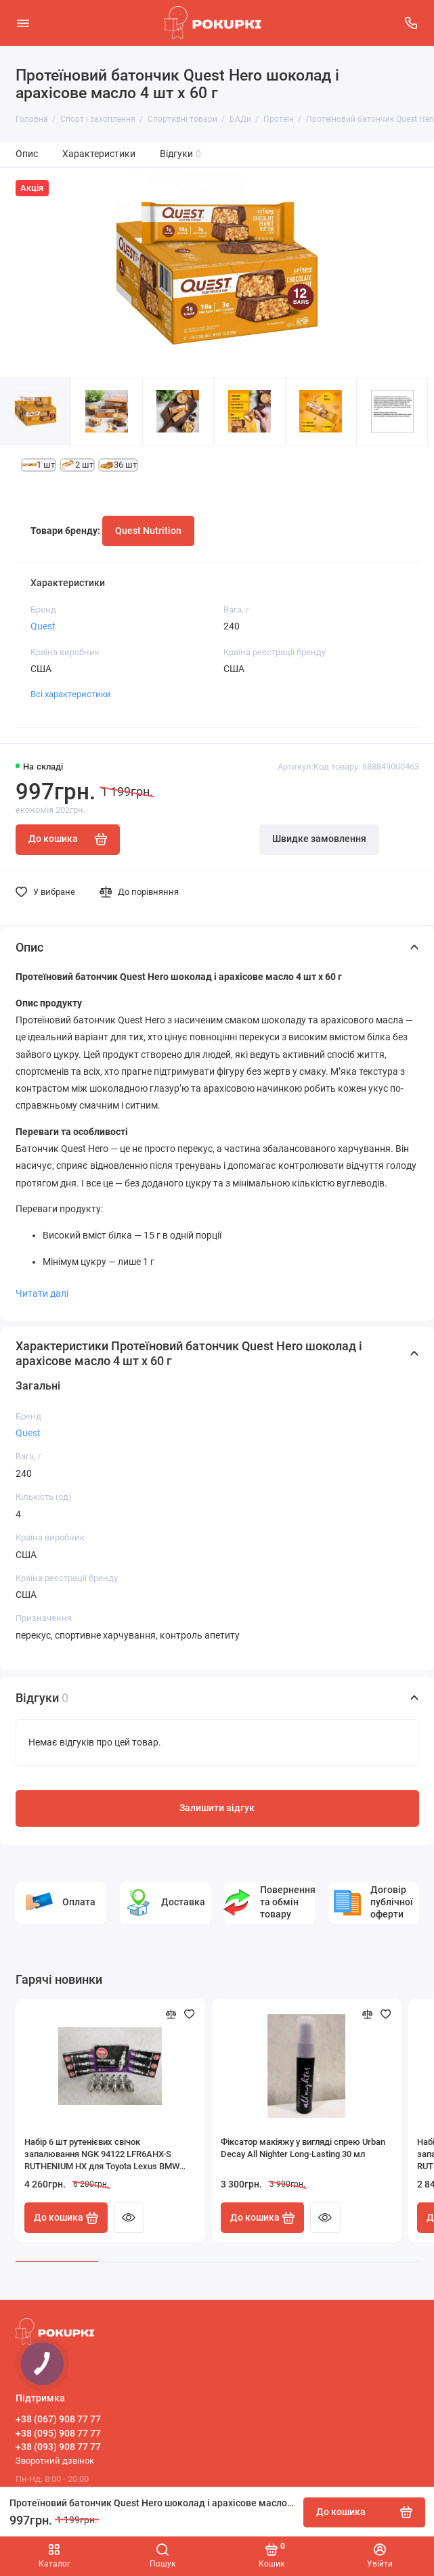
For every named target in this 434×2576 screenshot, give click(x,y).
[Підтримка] (412, 23)
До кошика (66, 2218)
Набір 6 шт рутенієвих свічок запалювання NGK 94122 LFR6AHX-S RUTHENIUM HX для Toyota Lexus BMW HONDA (101, 2155)
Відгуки (181, 154)
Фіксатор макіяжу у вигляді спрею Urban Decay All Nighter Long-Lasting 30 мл (303, 2148)
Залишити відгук (217, 1808)
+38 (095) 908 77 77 (58, 2433)
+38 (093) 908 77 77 (58, 2446)
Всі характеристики (70, 694)
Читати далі (42, 1293)
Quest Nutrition (148, 531)
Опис (27, 154)
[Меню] (23, 23)
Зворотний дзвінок (55, 2461)
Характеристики (98, 154)
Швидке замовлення (319, 839)
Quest (43, 626)
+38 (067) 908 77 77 (58, 2419)
